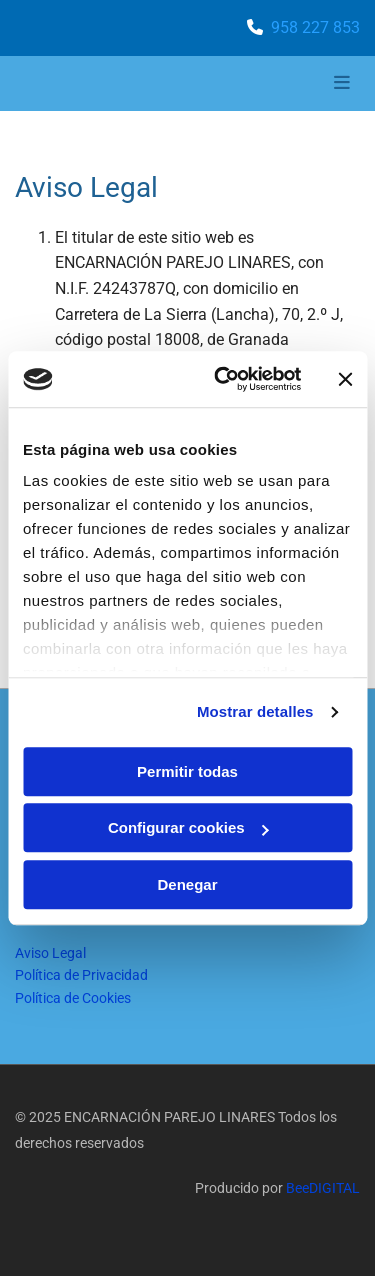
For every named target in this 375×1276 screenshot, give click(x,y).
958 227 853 (315, 27)
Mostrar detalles (255, 711)
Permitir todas (187, 771)
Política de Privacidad (81, 975)
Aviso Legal (50, 953)
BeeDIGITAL (323, 1188)
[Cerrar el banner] (345, 379)
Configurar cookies (188, 827)
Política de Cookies (73, 998)
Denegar (187, 884)
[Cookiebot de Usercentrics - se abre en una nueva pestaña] (223, 379)
